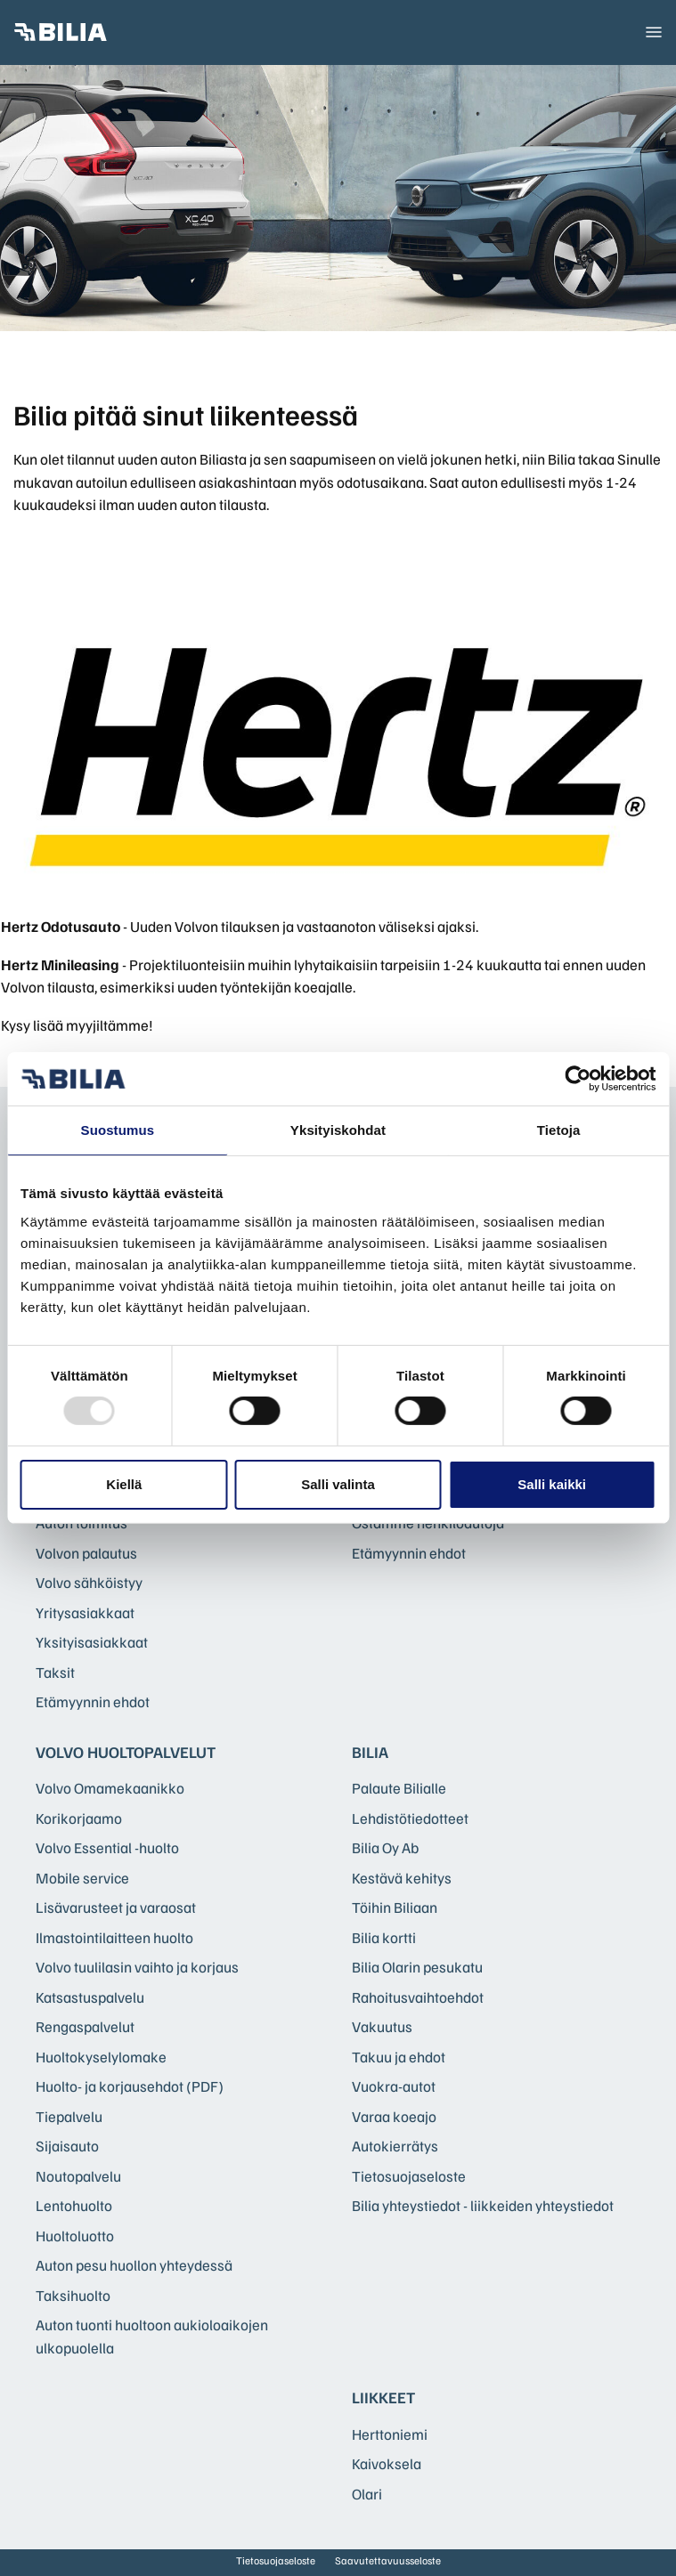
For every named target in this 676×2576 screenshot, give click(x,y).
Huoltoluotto (75, 2235)
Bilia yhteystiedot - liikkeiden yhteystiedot (483, 2205)
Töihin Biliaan (394, 1907)
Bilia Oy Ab (385, 1847)
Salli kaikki (551, 1484)
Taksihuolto (73, 2295)
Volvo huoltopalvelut (126, 1752)
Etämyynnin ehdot (93, 1701)
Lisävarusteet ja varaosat (116, 1907)
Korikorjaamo (79, 1818)
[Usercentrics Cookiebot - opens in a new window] (578, 1078)
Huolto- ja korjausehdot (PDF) (130, 2086)
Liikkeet (383, 2397)
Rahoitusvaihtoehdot (418, 1997)
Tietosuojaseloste (409, 2176)
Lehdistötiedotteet (410, 1818)
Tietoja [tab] (559, 1130)
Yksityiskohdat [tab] (338, 1130)
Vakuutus (382, 2026)
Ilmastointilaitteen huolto (114, 1937)
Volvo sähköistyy (89, 1582)
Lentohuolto (74, 2205)
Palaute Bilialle (399, 1787)
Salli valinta (338, 1484)
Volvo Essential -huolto (107, 1847)
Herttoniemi (390, 2434)
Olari (367, 2493)
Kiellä (124, 1484)
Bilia (370, 1752)
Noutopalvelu (78, 2176)
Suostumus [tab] (118, 1130)
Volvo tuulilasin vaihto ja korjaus (137, 1966)
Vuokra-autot (394, 2086)
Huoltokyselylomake (101, 2056)
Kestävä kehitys (402, 1877)
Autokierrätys (395, 2145)
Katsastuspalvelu (90, 1997)
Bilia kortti (384, 1937)
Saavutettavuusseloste (388, 2560)
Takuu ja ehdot (398, 2056)
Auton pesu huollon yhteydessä (134, 2265)
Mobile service (82, 1877)
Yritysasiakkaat (85, 1612)
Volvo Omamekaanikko (110, 1787)
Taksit (55, 1672)
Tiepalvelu (69, 2116)
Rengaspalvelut (85, 2026)
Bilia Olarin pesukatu (417, 1966)
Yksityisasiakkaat (92, 1641)
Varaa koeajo (394, 2116)
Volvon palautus (86, 1552)
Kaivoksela (386, 2463)
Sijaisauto (67, 2145)
